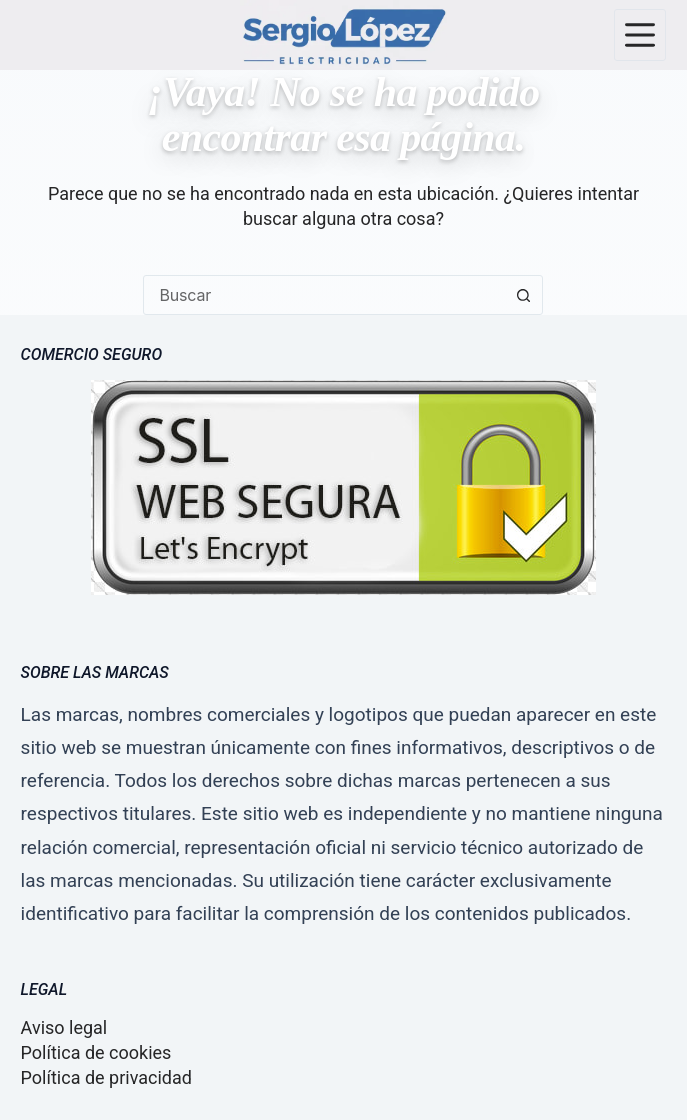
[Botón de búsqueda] (523, 295)
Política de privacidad (106, 1077)
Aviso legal (64, 1027)
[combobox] (324, 295)
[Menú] (640, 35)
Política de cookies (96, 1052)
